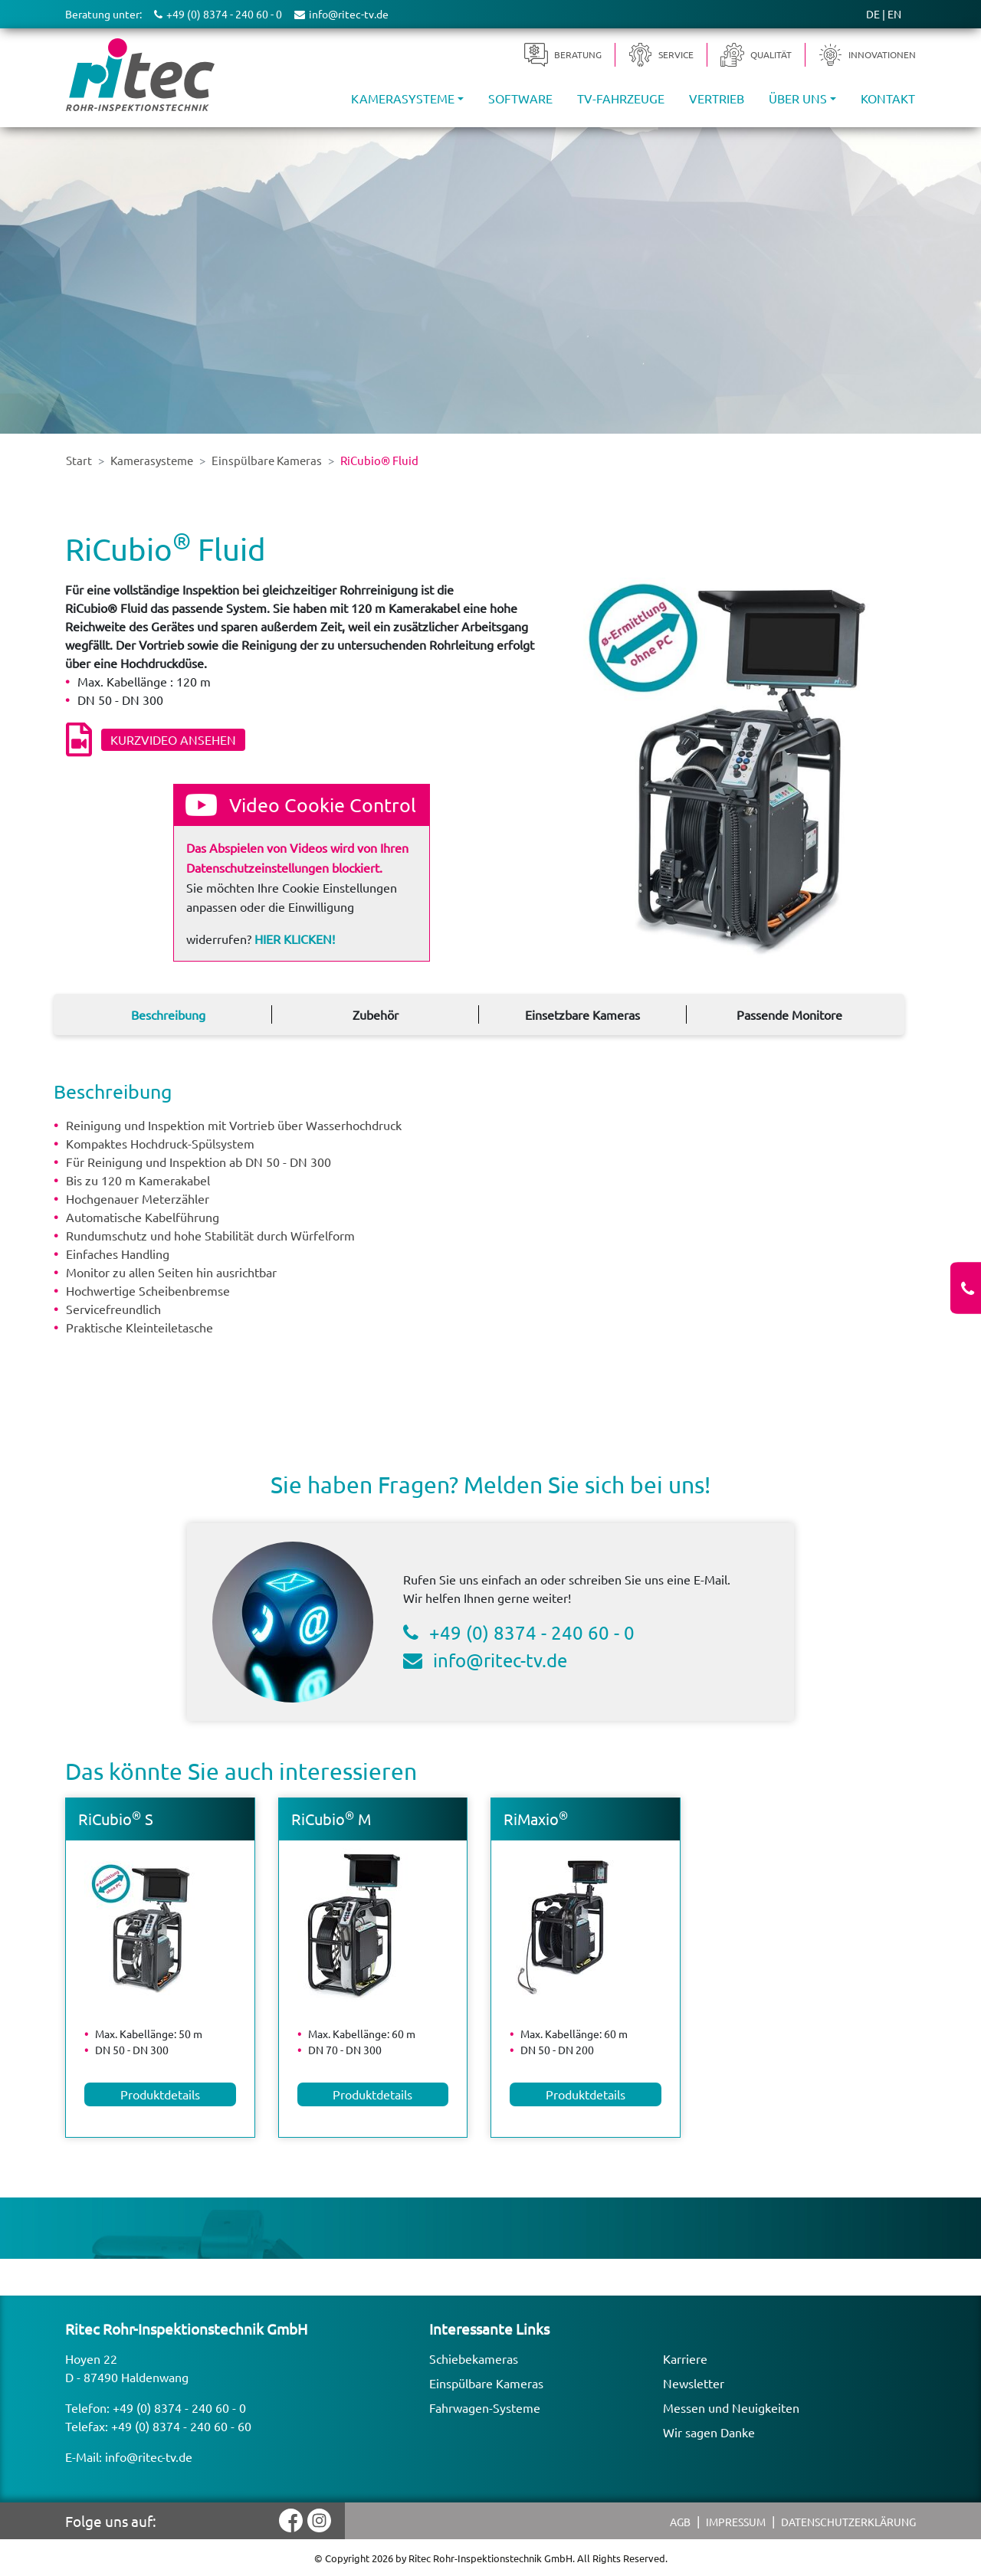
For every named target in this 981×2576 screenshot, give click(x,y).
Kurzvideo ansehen (173, 739)
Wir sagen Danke (709, 2432)
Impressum (736, 2521)
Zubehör (376, 1014)
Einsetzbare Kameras (582, 1014)
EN (894, 14)
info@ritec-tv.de (500, 1660)
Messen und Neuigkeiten (731, 2407)
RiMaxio (536, 1818)
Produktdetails (160, 2094)
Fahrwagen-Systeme (484, 2407)
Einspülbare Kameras (486, 2383)
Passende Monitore (789, 1014)
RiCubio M (331, 1818)
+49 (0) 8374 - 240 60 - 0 (532, 1632)
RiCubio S (115, 1818)
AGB (680, 2521)
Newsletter (693, 2383)
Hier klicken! (294, 938)
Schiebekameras (473, 2358)
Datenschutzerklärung (848, 2521)
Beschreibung (168, 1014)
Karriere (685, 2358)
